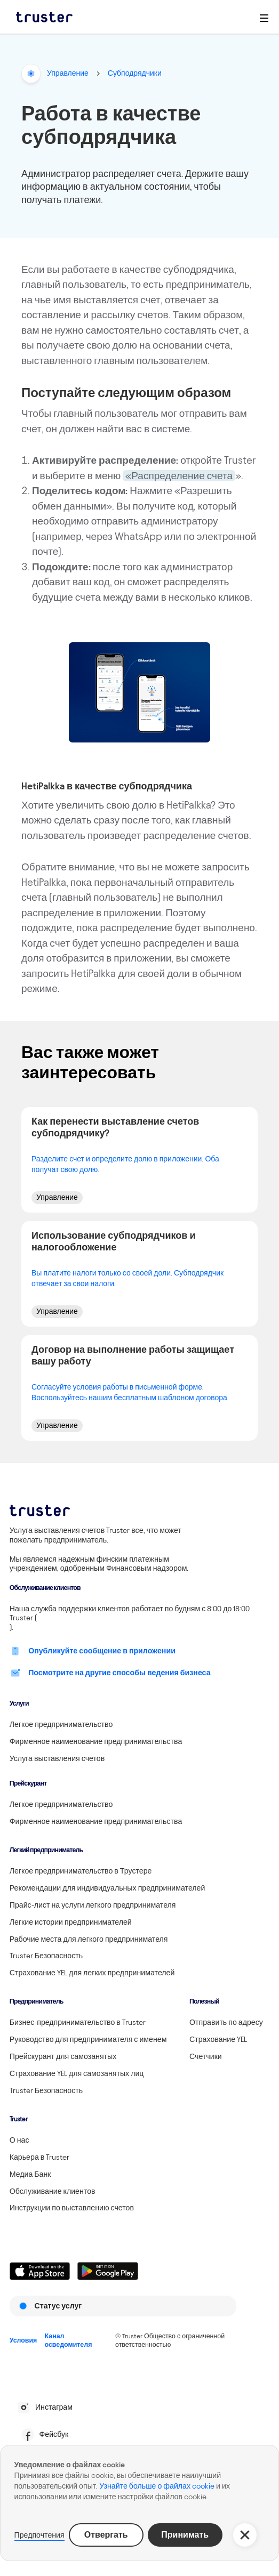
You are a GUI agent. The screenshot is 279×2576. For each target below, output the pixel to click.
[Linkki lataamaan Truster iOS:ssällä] (40, 2271)
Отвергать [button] (106, 2534)
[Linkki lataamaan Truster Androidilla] (107, 2271)
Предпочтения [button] (39, 2535)
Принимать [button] (185, 2534)
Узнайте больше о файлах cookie (156, 2486)
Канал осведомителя (68, 2340)
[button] (245, 2535)
